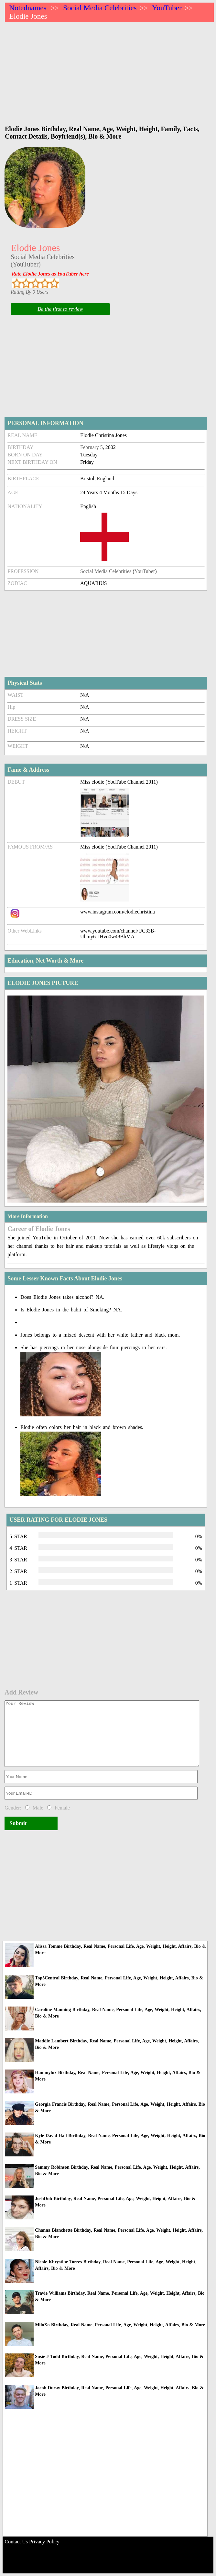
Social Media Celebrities (99, 8)
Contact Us (16, 2541)
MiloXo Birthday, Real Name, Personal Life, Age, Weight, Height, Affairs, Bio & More (120, 2324)
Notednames (28, 8)
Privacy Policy (44, 2541)
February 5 (91, 447)
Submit (18, 1823)
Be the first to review (60, 309)
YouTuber (166, 8)
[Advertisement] (109, 70)
